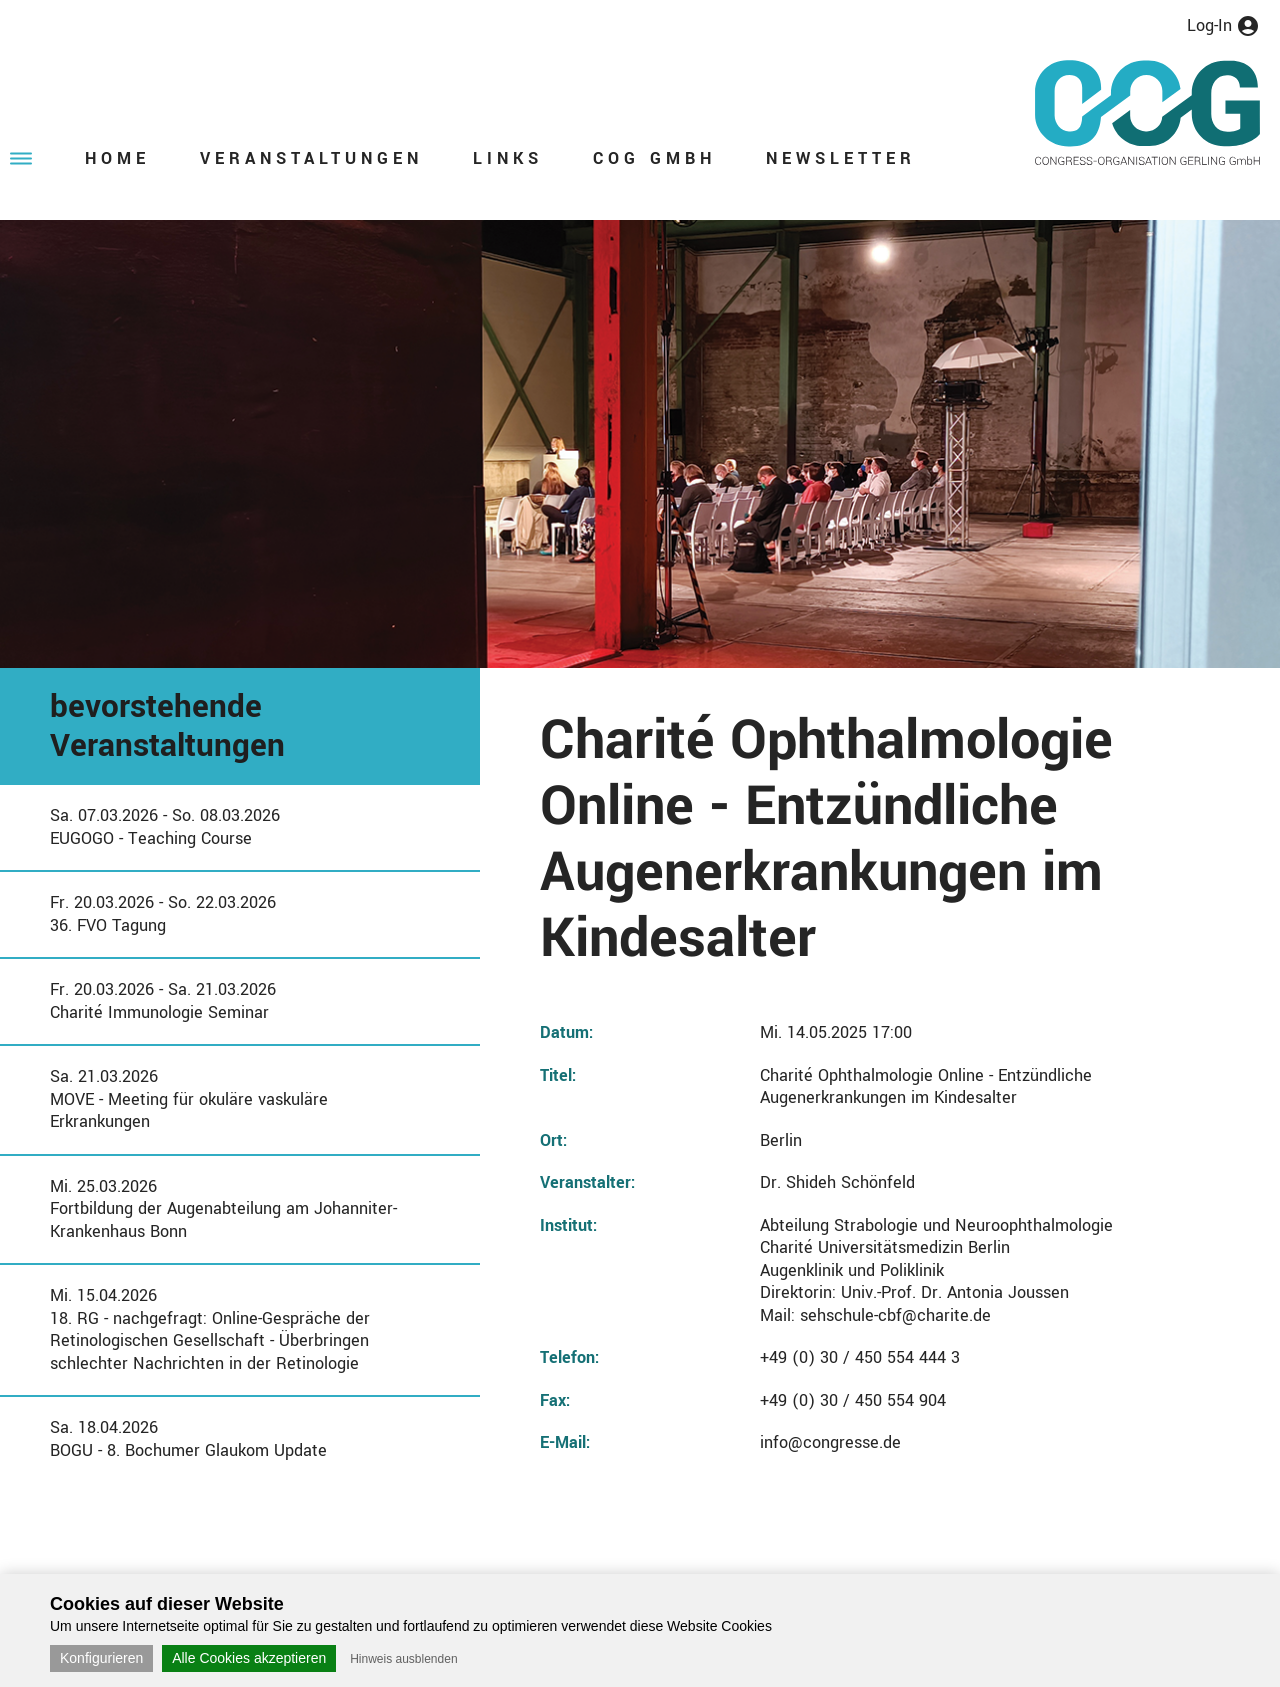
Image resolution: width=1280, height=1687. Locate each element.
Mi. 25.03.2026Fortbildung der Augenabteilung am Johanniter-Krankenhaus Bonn (223, 1209)
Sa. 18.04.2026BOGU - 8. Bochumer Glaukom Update (188, 1439)
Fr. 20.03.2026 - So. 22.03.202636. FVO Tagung (163, 914)
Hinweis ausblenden (403, 1659)
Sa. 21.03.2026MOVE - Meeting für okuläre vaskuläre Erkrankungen (189, 1099)
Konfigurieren (101, 1658)
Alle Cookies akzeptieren (249, 1658)
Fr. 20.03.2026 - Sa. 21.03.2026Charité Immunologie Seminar (163, 1001)
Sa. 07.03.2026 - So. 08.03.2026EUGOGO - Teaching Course (165, 827)
